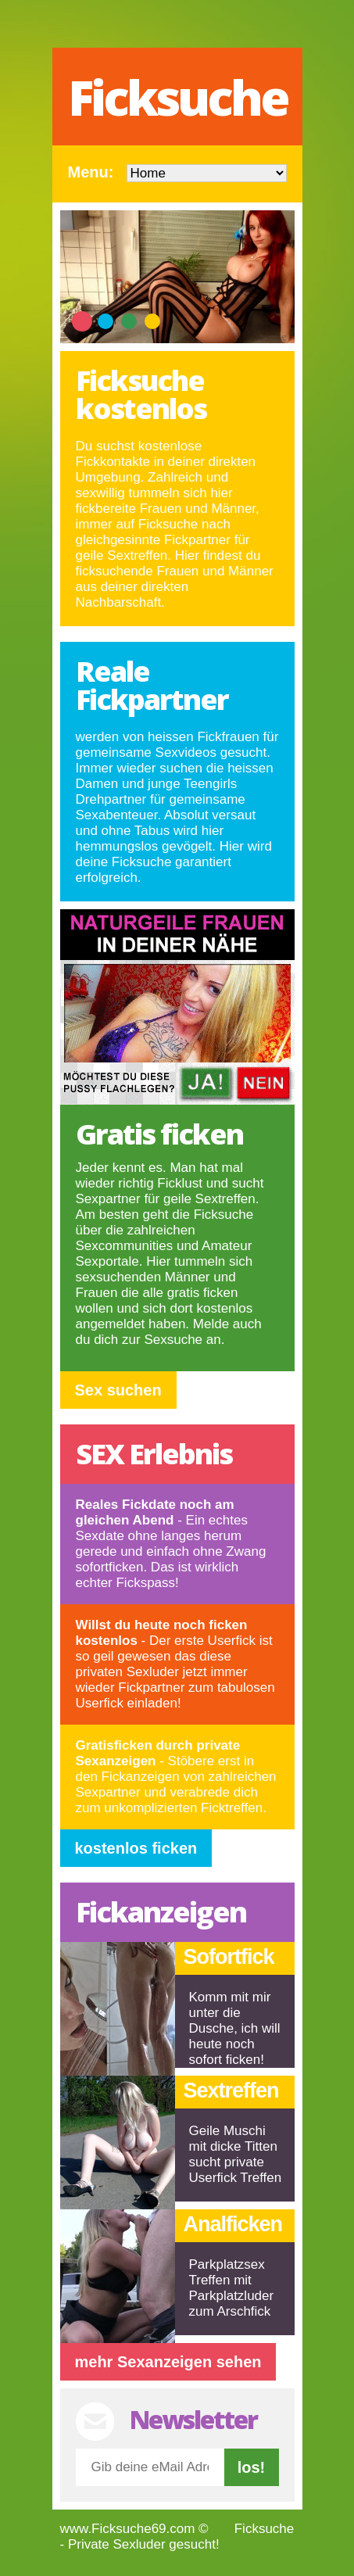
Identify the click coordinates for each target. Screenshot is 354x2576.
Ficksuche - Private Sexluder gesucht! (177, 2536)
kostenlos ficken (136, 1848)
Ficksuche (178, 97)
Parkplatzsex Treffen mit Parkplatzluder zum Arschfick (231, 2288)
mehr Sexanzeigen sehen (168, 2361)
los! (252, 2467)
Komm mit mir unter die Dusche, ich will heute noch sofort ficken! (235, 2028)
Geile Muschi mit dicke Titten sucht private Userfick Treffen (235, 2154)
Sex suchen (118, 1390)
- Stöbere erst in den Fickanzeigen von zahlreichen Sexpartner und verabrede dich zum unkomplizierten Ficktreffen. (176, 1776)
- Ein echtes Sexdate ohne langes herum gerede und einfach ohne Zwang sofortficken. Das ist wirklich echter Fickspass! (171, 1543)
